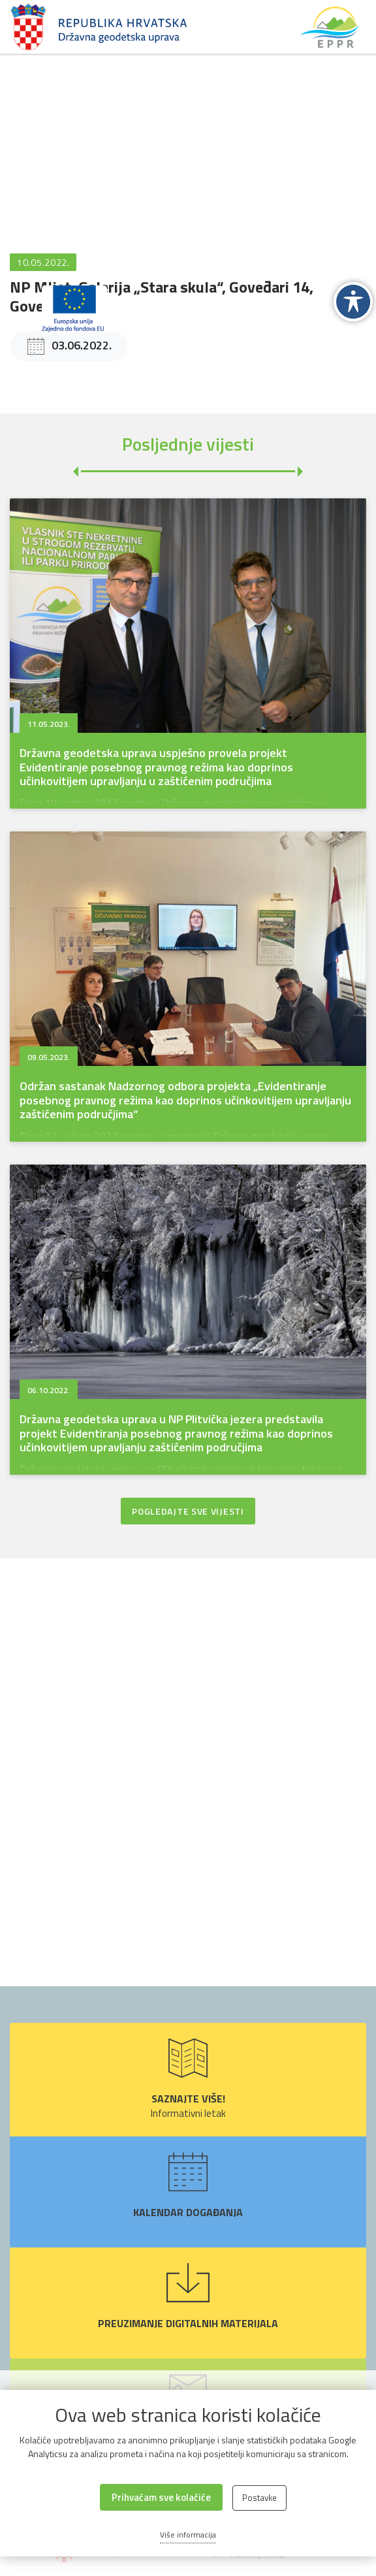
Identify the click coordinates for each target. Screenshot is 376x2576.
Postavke (259, 2497)
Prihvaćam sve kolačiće (161, 2497)
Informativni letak (188, 2079)
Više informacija (188, 2534)
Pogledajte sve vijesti (187, 1511)
